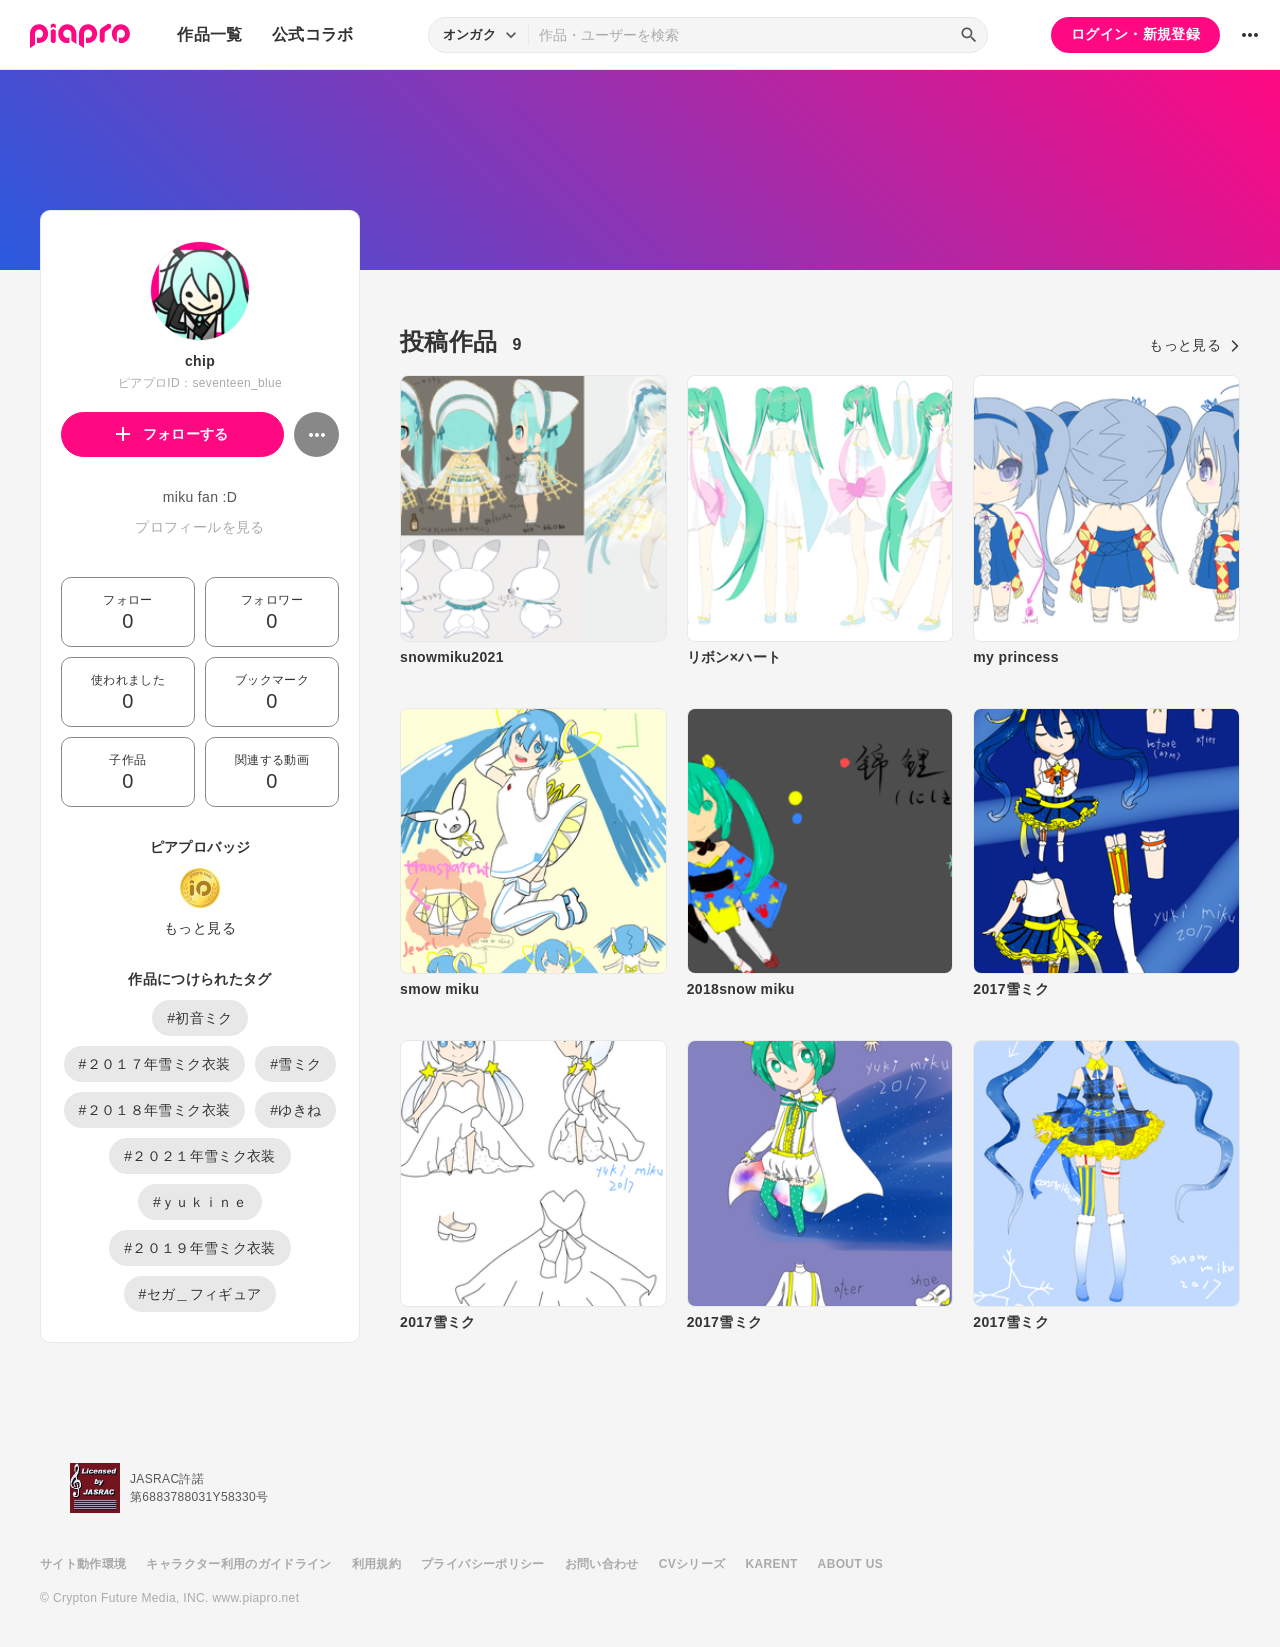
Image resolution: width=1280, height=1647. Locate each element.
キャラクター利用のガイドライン (238, 1564)
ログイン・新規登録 (1135, 34)
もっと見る (200, 928)
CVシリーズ (692, 1564)
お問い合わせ (602, 1564)
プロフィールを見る (199, 527)
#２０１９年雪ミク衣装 (200, 1248)
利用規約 (376, 1564)
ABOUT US (850, 1564)
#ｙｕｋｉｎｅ (200, 1202)
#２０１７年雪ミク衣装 (155, 1064)
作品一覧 (209, 34)
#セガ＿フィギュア (200, 1294)
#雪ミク (295, 1064)
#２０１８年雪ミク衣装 (155, 1110)
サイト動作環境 (83, 1564)
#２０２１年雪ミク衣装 (200, 1156)
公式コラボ (313, 34)
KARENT (772, 1564)
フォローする (172, 434)
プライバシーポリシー (483, 1564)
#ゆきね (295, 1110)
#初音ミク (200, 1018)
